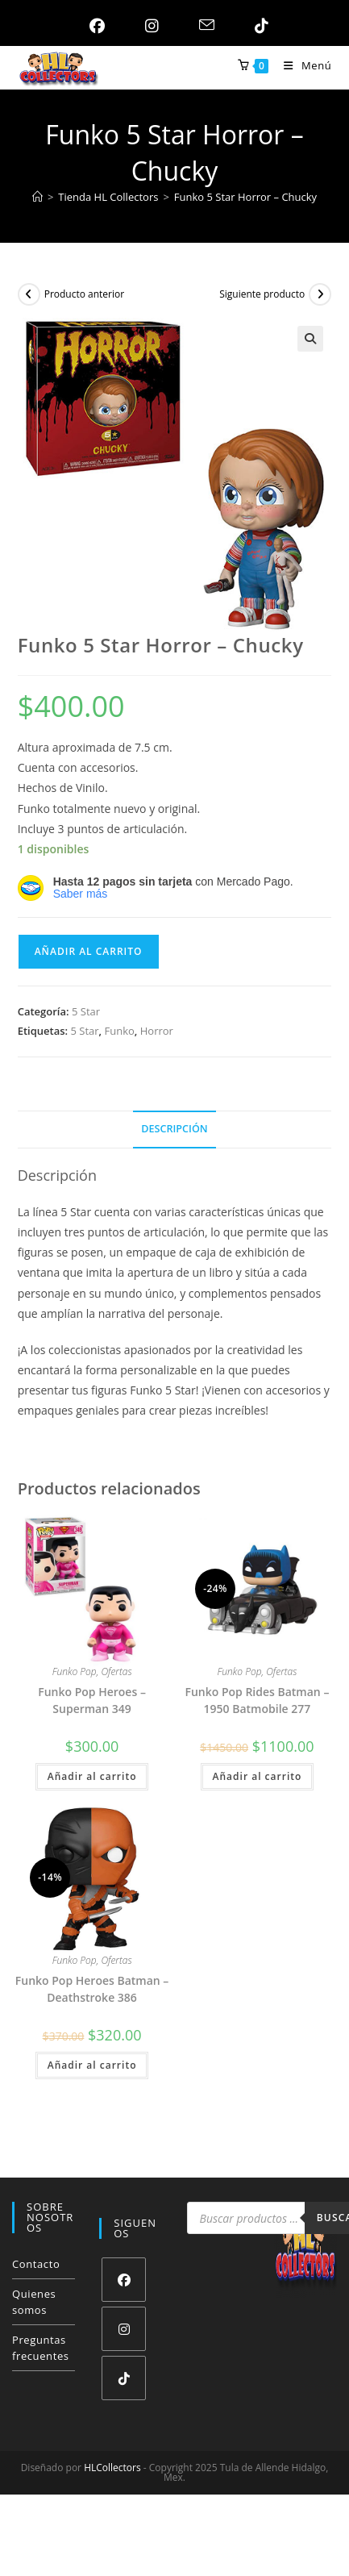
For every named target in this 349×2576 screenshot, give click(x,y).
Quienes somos (34, 2301)
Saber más (80, 893)
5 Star (86, 1011)
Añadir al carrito (89, 951)
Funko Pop (74, 1671)
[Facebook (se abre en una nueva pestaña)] (93, 26)
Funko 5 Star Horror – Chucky (245, 197)
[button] (310, 339)
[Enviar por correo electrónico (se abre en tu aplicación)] (203, 26)
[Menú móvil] (301, 65)
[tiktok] (124, 2378)
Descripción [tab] (174, 1129)
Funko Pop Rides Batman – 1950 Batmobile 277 (257, 1700)
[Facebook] (124, 2279)
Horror (156, 1030)
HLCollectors (112, 2467)
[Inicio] (37, 197)
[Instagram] (124, 2329)
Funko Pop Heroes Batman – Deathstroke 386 (92, 1989)
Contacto (36, 2264)
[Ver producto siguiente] (320, 294)
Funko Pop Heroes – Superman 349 (92, 1700)
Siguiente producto (262, 294)
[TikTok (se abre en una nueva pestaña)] (258, 26)
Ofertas (116, 1671)
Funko (120, 1030)
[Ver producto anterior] (29, 294)
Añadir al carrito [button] (92, 1776)
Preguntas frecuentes (40, 2347)
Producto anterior (84, 294)
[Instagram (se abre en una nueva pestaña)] (148, 26)
